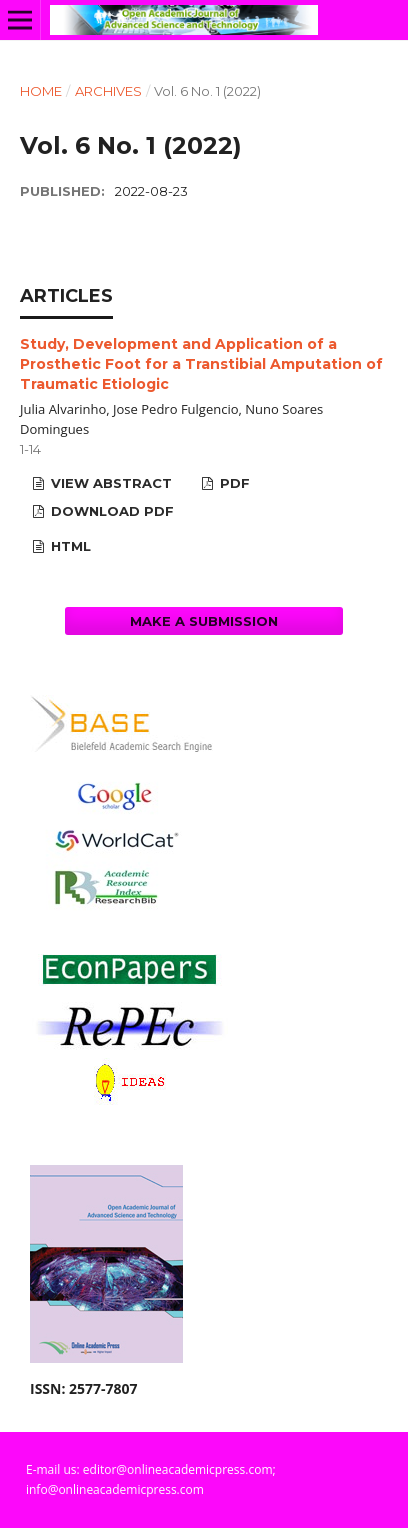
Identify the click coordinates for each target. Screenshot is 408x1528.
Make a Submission (204, 621)
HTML (69, 546)
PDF (233, 483)
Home (41, 91)
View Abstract (109, 483)
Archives (108, 91)
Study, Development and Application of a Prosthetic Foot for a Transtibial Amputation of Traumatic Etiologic (201, 364)
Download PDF (110, 511)
